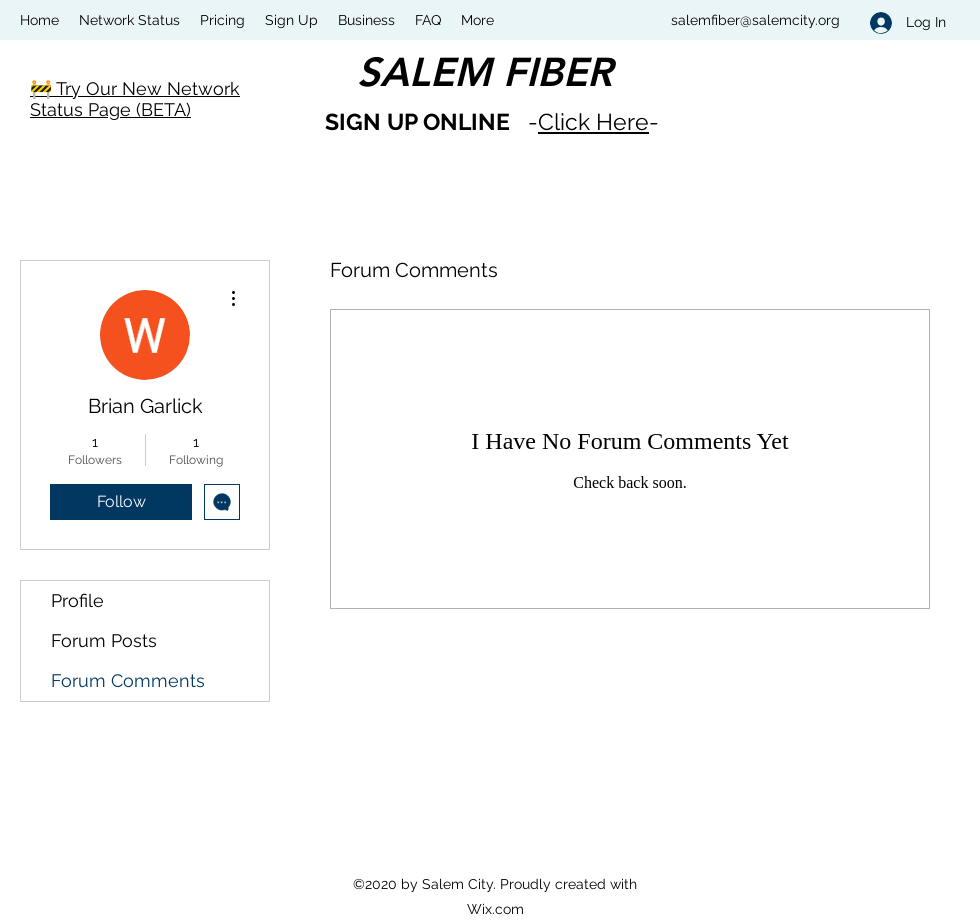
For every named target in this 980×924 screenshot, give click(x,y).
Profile (77, 600)
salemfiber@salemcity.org (755, 20)
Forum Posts (104, 640)
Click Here (593, 121)
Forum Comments (128, 680)
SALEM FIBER (484, 72)
